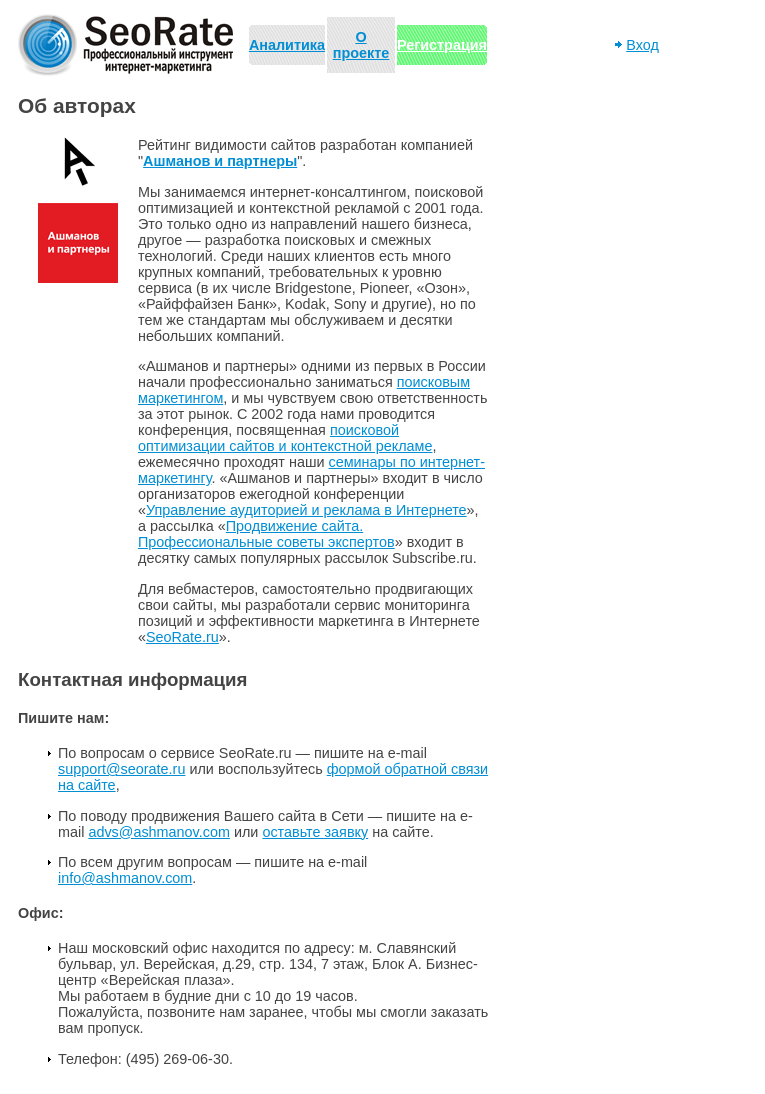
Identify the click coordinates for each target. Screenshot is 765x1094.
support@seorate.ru (121, 769)
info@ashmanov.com (125, 878)
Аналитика (287, 45)
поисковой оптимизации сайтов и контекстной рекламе (285, 438)
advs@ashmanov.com (159, 832)
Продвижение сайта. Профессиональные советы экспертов (266, 534)
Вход (642, 45)
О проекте (361, 45)
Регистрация (442, 45)
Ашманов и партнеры (220, 161)
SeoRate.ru (182, 637)
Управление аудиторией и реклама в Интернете (306, 510)
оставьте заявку (315, 832)
